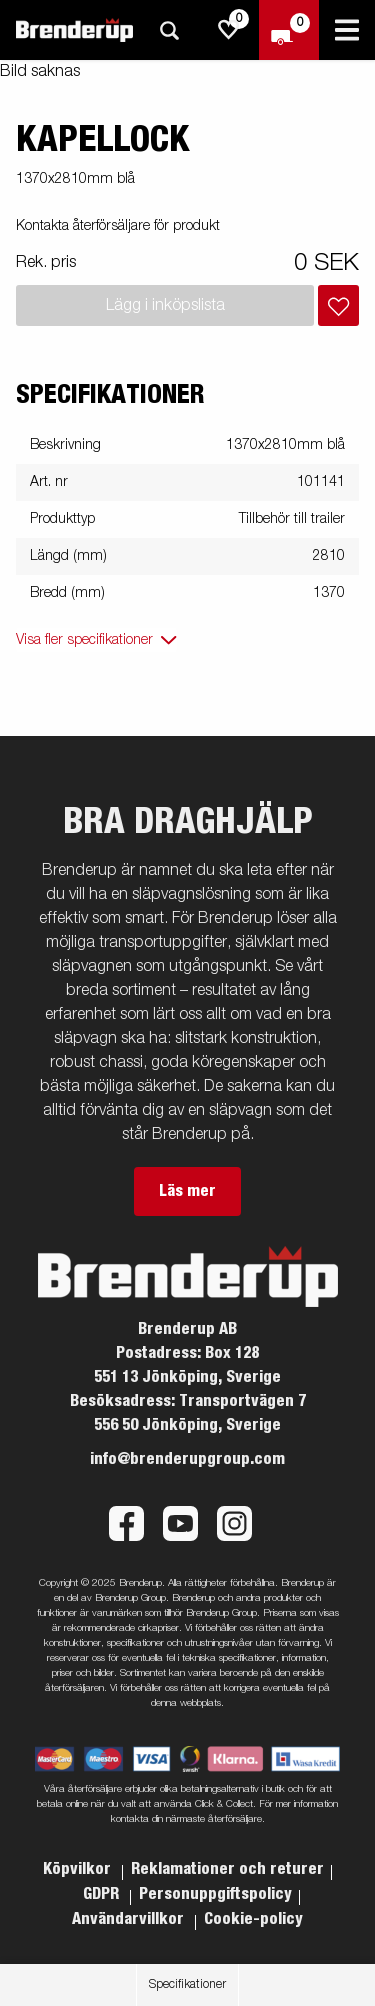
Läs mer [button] (187, 1191)
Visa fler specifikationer (84, 640)
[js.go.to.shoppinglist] (229, 30)
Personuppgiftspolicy (215, 1894)
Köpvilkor (79, 1869)
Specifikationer (187, 1985)
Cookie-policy (253, 1919)
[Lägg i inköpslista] (338, 305)
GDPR (103, 1894)
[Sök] (169, 30)
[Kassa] (289, 30)
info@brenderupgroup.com (187, 1459)
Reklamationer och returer (227, 1869)
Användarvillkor (130, 1919)
